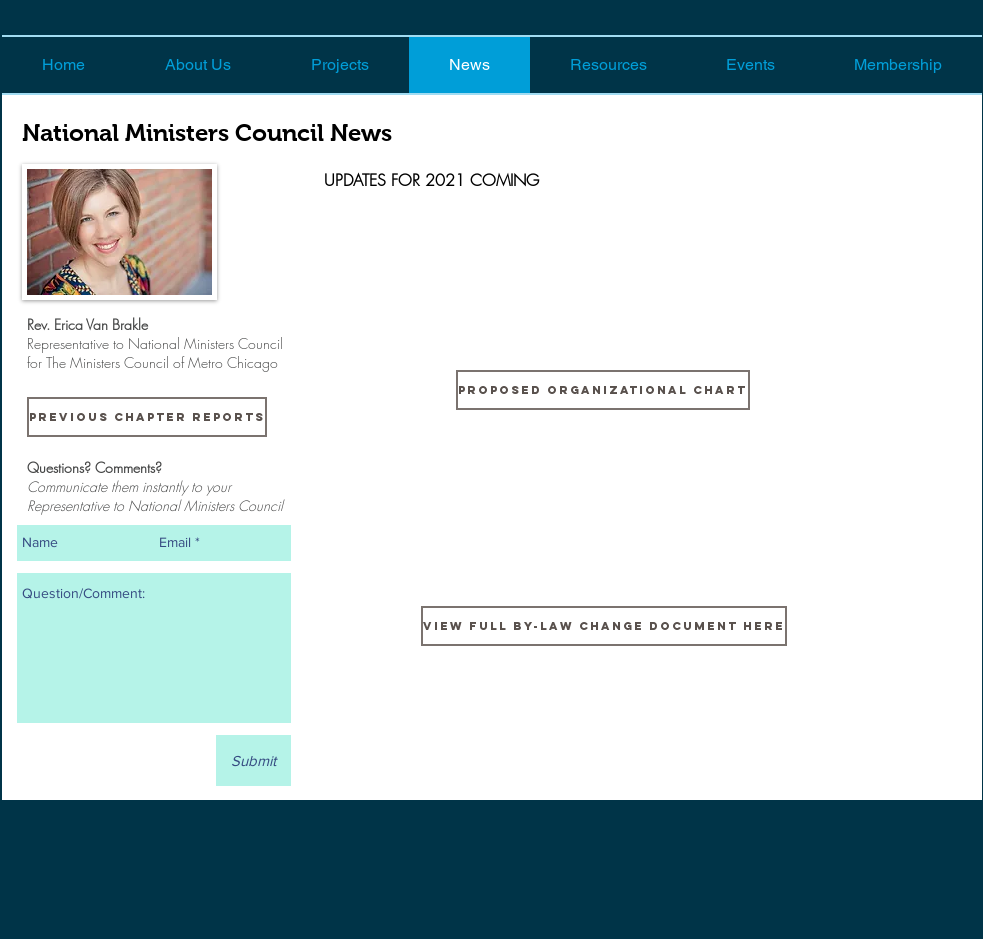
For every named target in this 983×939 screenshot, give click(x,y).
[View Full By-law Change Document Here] (604, 626)
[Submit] (253, 760)
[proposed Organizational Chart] (603, 390)
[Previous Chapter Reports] (147, 417)
